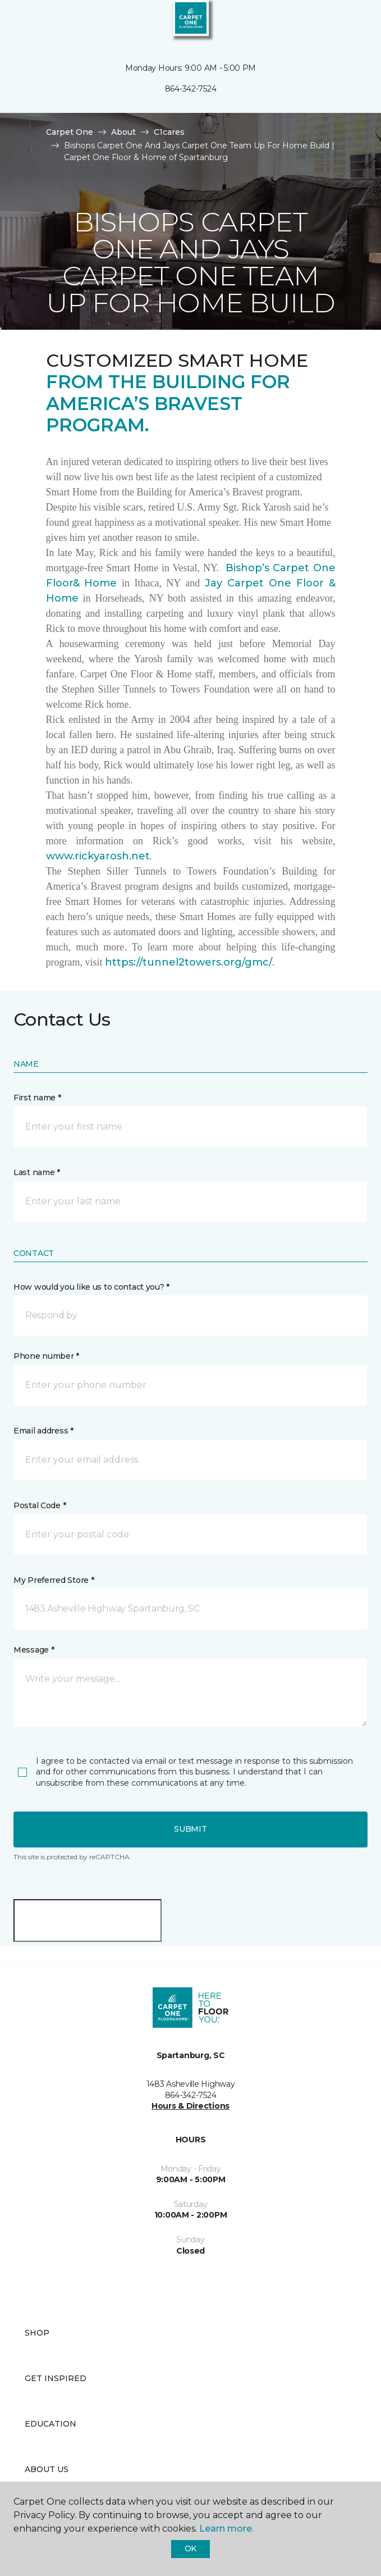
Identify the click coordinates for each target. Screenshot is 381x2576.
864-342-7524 (191, 89)
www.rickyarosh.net (98, 856)
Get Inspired (55, 2378)
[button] (338, 22)
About (123, 132)
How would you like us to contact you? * (91, 1287)
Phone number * (46, 1356)
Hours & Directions (190, 2106)
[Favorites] (352, 22)
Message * (33, 1650)
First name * (37, 1098)
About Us (46, 2469)
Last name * (36, 1172)
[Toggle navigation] (16, 22)
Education (50, 2424)
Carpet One (69, 132)
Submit (190, 1829)
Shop (37, 2333)
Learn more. (226, 2528)
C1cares (169, 132)
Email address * (43, 1431)
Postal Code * (39, 1505)
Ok (190, 2548)
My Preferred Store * (53, 1580)
